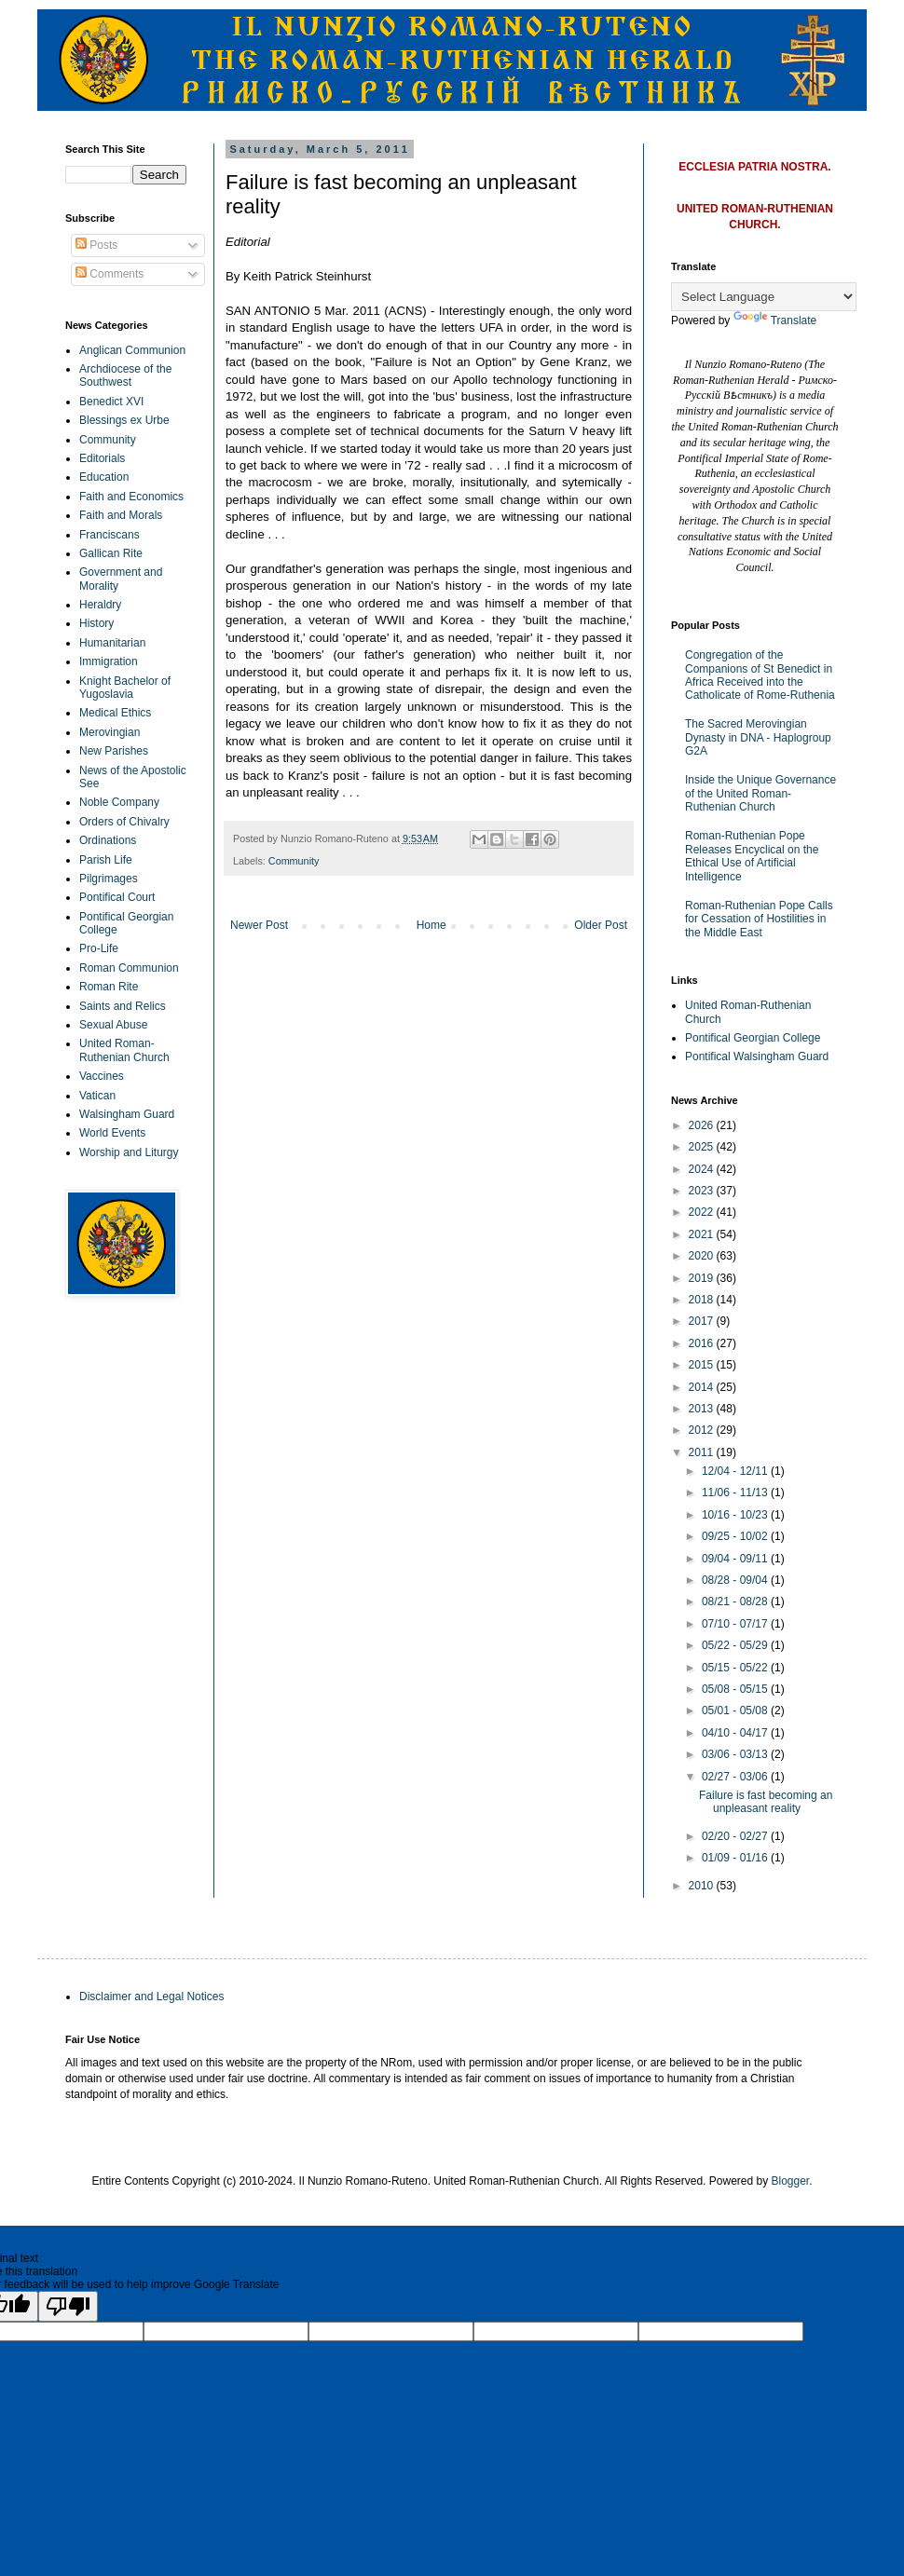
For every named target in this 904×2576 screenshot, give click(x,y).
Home (431, 925)
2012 (703, 1430)
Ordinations (107, 840)
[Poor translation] (68, 2306)
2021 (703, 1234)
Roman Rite (108, 986)
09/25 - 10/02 (736, 1536)
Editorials (102, 458)
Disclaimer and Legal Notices (151, 1996)
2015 (703, 1364)
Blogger (791, 2181)
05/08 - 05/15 (736, 1689)
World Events (112, 1132)
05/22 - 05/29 (736, 1645)
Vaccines (101, 1076)
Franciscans (109, 534)
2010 (703, 1885)
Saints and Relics (122, 1006)
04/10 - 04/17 (736, 1732)
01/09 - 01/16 (736, 1857)
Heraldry (100, 604)
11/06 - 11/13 (736, 1492)
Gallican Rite (111, 553)
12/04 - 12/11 (736, 1471)
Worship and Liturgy (129, 1152)
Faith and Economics (131, 496)
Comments (109, 273)
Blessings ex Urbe (124, 420)
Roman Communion (129, 968)
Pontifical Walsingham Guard (757, 1056)
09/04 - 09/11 (736, 1558)
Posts (96, 245)
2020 (703, 1255)
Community (294, 860)
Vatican (97, 1095)
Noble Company (119, 802)
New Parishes (113, 750)
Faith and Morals (120, 515)
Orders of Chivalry (124, 821)
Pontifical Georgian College (752, 1037)
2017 (703, 1321)
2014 (703, 1387)
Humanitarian (112, 642)
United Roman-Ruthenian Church (124, 1050)
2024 (703, 1169)
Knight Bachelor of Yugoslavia (125, 688)
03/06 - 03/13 (736, 1754)
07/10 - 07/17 (736, 1623)
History (96, 623)
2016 (703, 1343)
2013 (703, 1408)
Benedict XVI (111, 401)
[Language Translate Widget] (763, 296)
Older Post (600, 925)
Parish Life (105, 859)
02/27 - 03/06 (736, 1776)
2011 (703, 1452)
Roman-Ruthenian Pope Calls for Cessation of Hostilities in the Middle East (759, 919)
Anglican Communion (132, 350)
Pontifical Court (117, 897)
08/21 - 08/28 (736, 1601)
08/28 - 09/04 (736, 1580)
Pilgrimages (108, 878)
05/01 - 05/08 (736, 1710)
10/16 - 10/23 (736, 1514)
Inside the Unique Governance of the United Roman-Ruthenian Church (760, 793)
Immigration (108, 661)
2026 (703, 1125)
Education (104, 477)
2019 (703, 1278)
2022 (703, 1212)
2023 (703, 1190)
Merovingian (109, 732)
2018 (703, 1299)
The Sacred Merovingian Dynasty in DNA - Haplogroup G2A (758, 737)
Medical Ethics (115, 712)
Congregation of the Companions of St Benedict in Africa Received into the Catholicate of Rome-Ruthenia (760, 675)
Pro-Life (98, 948)
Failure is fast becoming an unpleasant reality (765, 1802)
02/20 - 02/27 (736, 1836)
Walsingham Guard (126, 1114)
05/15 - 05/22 (736, 1667)
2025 (703, 1146)
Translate (775, 320)
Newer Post (259, 925)
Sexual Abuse (113, 1024)
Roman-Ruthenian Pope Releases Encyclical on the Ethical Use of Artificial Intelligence (751, 855)
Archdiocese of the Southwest (125, 375)
